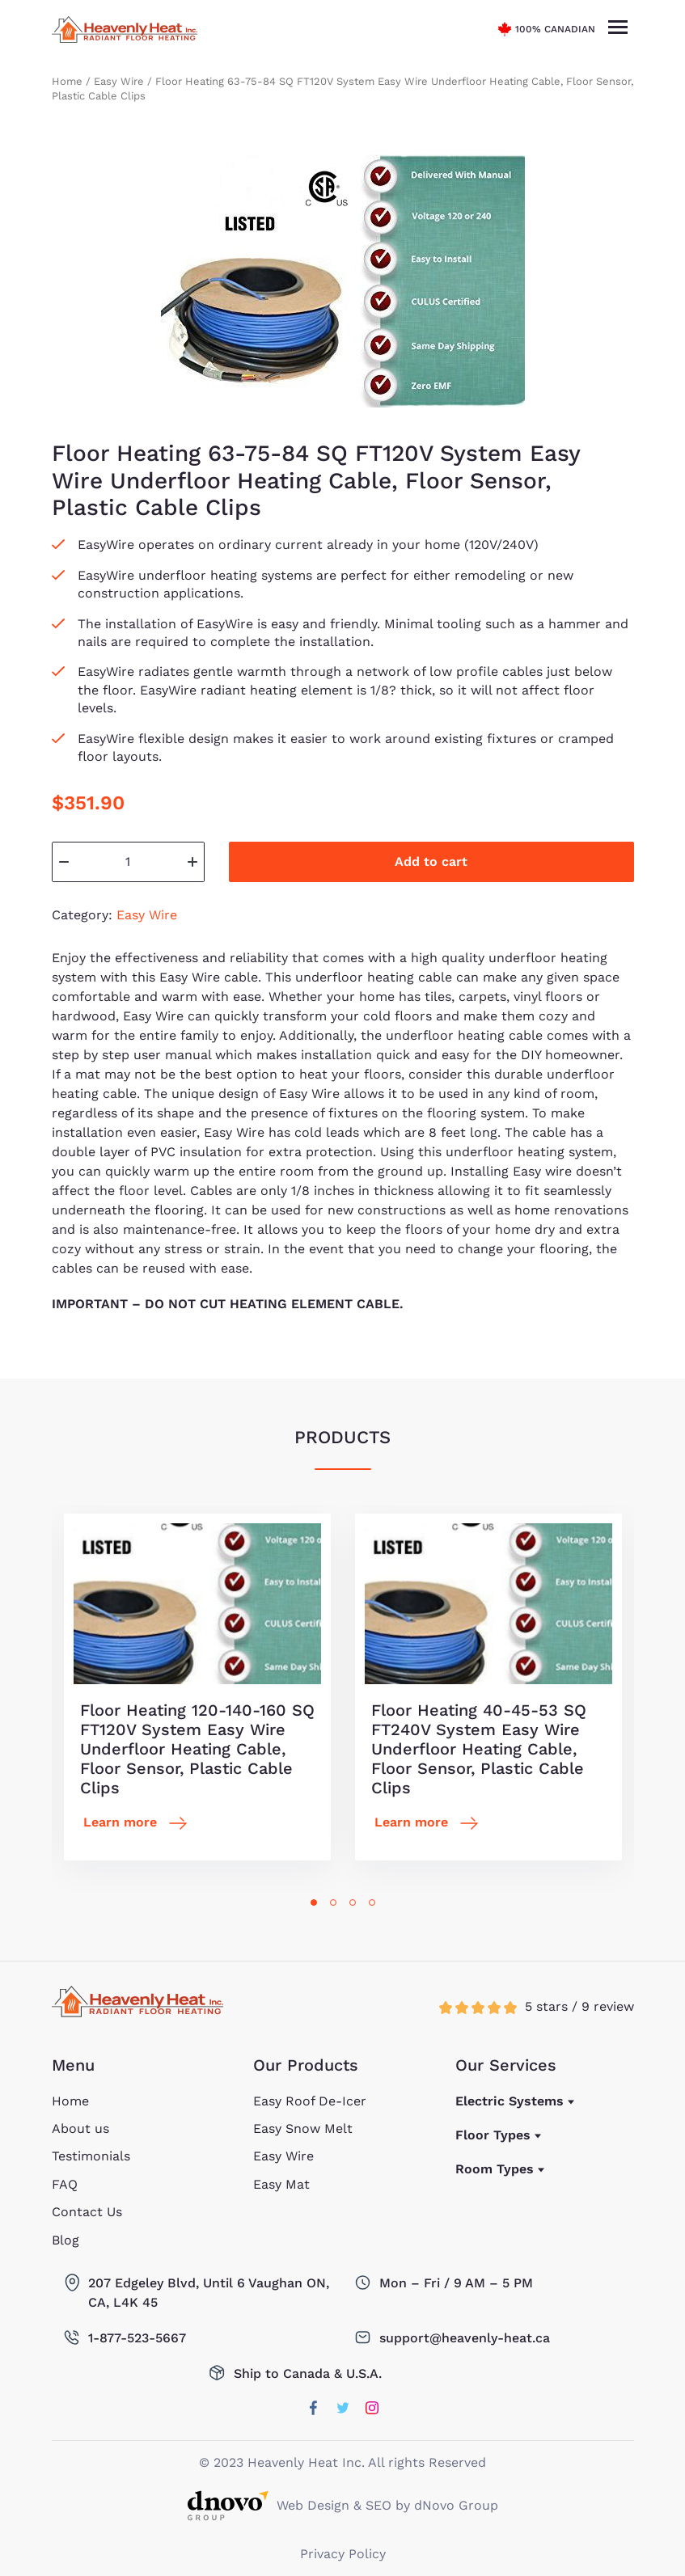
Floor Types (493, 2135)
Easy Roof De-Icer (309, 2101)
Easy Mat (281, 2184)
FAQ (65, 2184)
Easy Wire (119, 81)
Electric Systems (509, 2101)
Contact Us (87, 2211)
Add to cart (431, 861)
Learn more (120, 1822)
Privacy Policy (343, 2553)
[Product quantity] (128, 861)
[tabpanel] (197, 1687)
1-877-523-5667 (137, 2338)
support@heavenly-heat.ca (464, 2338)
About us (80, 2128)
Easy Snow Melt (303, 2128)
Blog (65, 2240)
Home (67, 81)
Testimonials (91, 2156)
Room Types (494, 2169)
